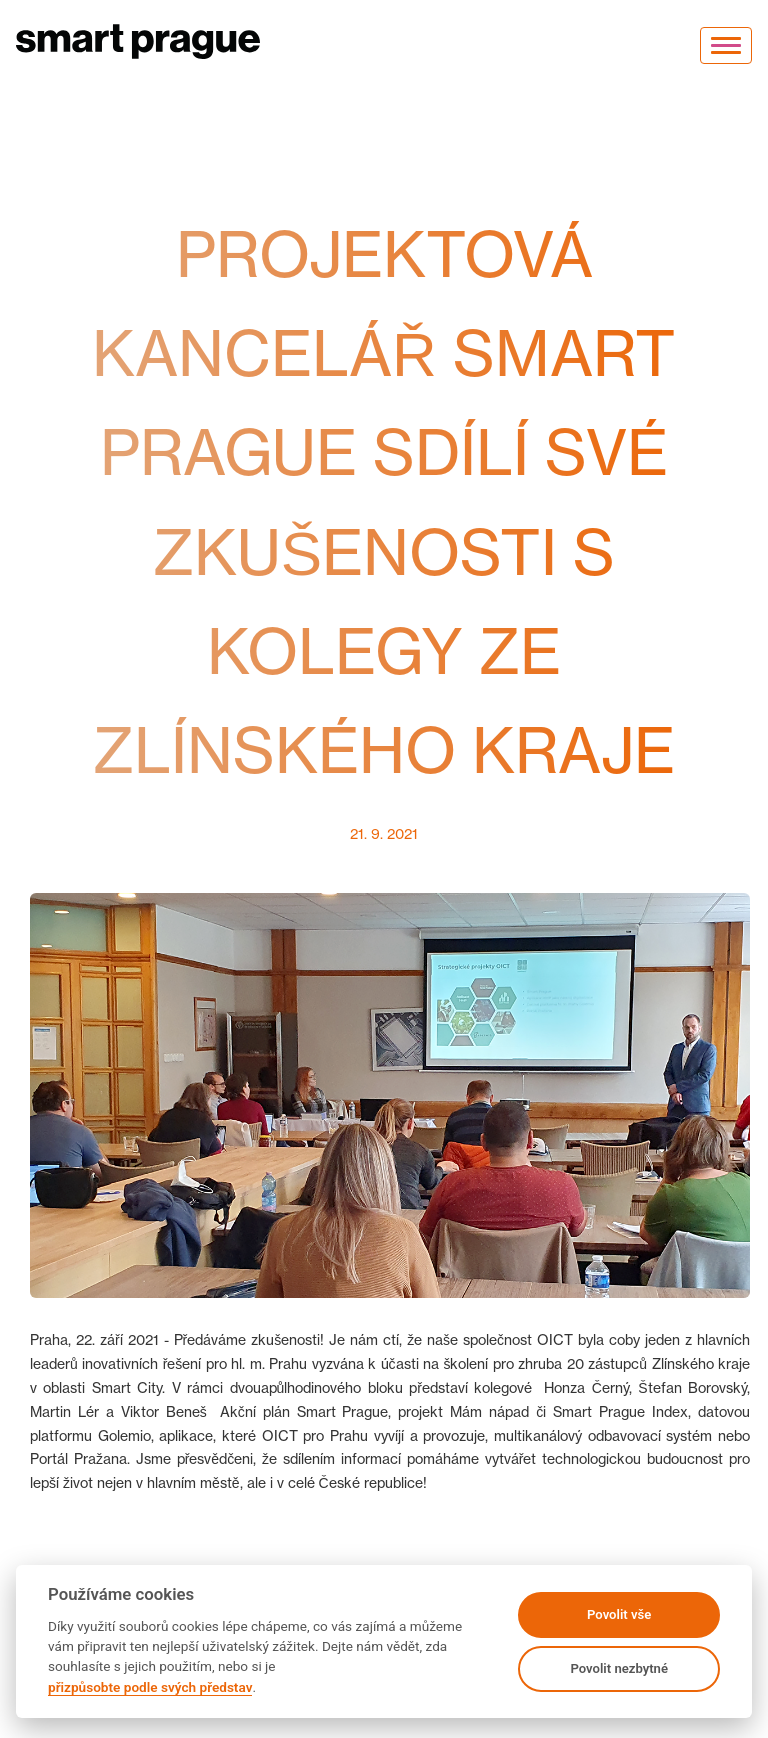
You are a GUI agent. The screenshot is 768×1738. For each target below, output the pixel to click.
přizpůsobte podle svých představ (150, 1687)
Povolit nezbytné (619, 1668)
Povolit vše (619, 1614)
